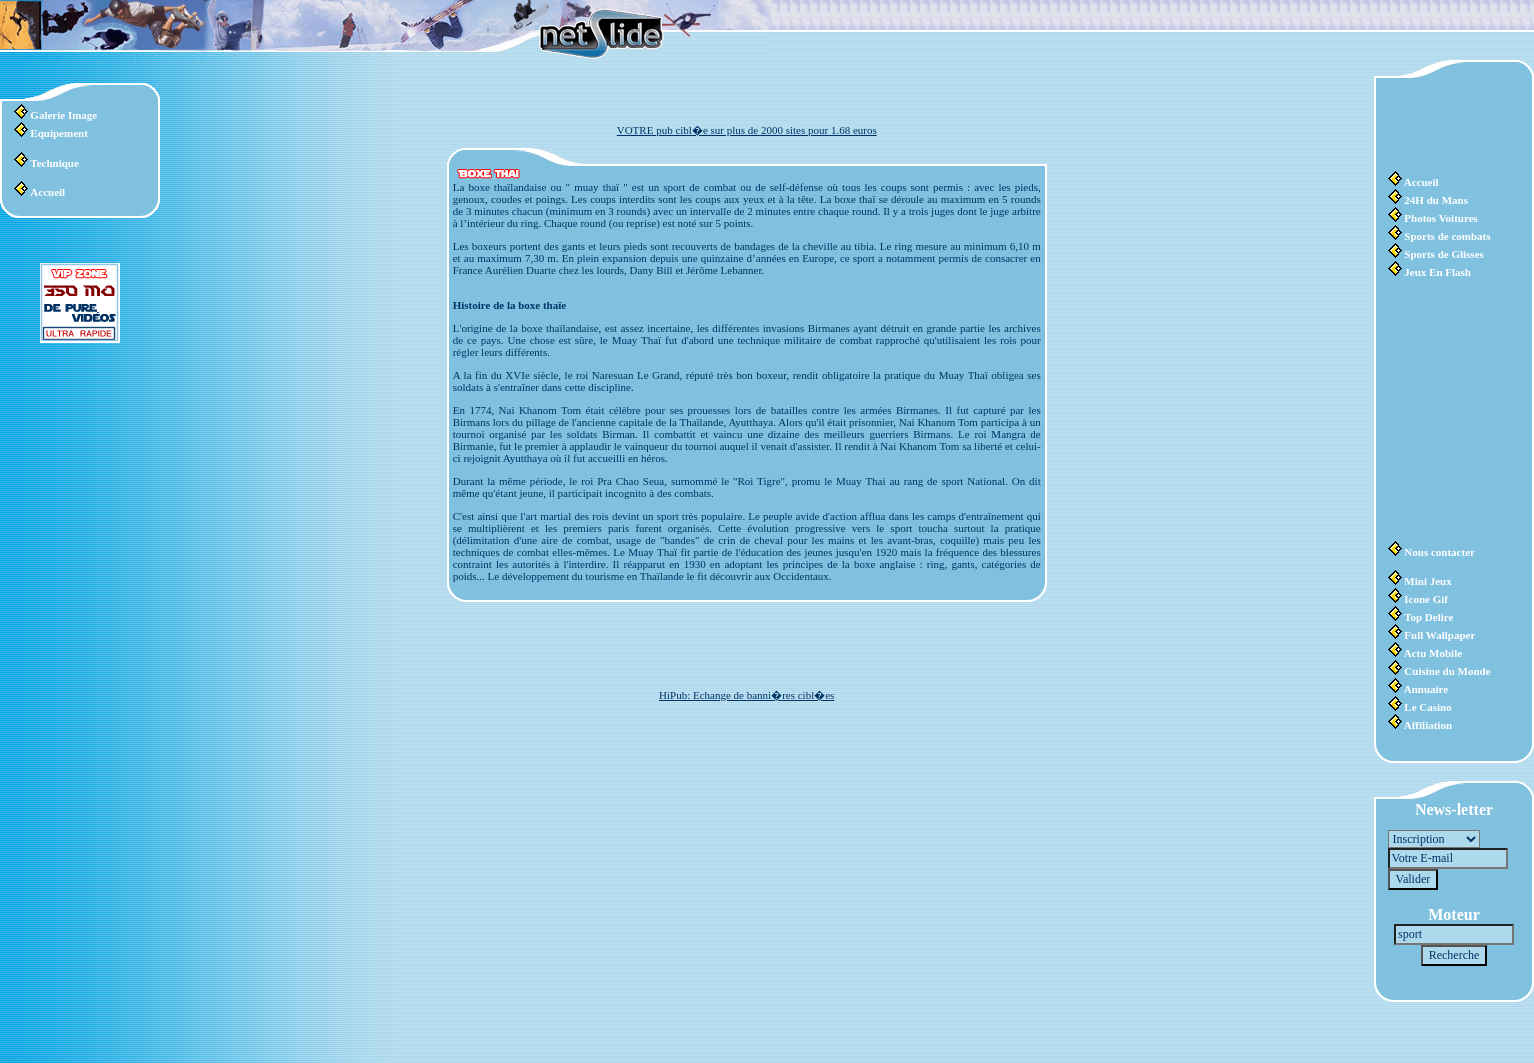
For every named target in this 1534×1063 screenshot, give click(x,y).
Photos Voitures (1440, 218)
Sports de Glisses (1443, 254)
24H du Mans (1436, 200)
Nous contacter (1439, 552)
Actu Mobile (1433, 653)
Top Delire (1428, 617)
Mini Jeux (1427, 581)
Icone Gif (1426, 599)
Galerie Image (63, 115)
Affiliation (1428, 725)
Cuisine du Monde (1447, 671)
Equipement (58, 133)
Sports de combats (1447, 236)
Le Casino (1427, 707)
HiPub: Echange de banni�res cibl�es (746, 695)
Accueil (47, 192)
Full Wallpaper (1439, 635)
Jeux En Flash (1437, 272)
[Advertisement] (1448, 125)
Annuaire (1426, 689)
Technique (54, 163)
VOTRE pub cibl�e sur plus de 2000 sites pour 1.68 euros (747, 130)
